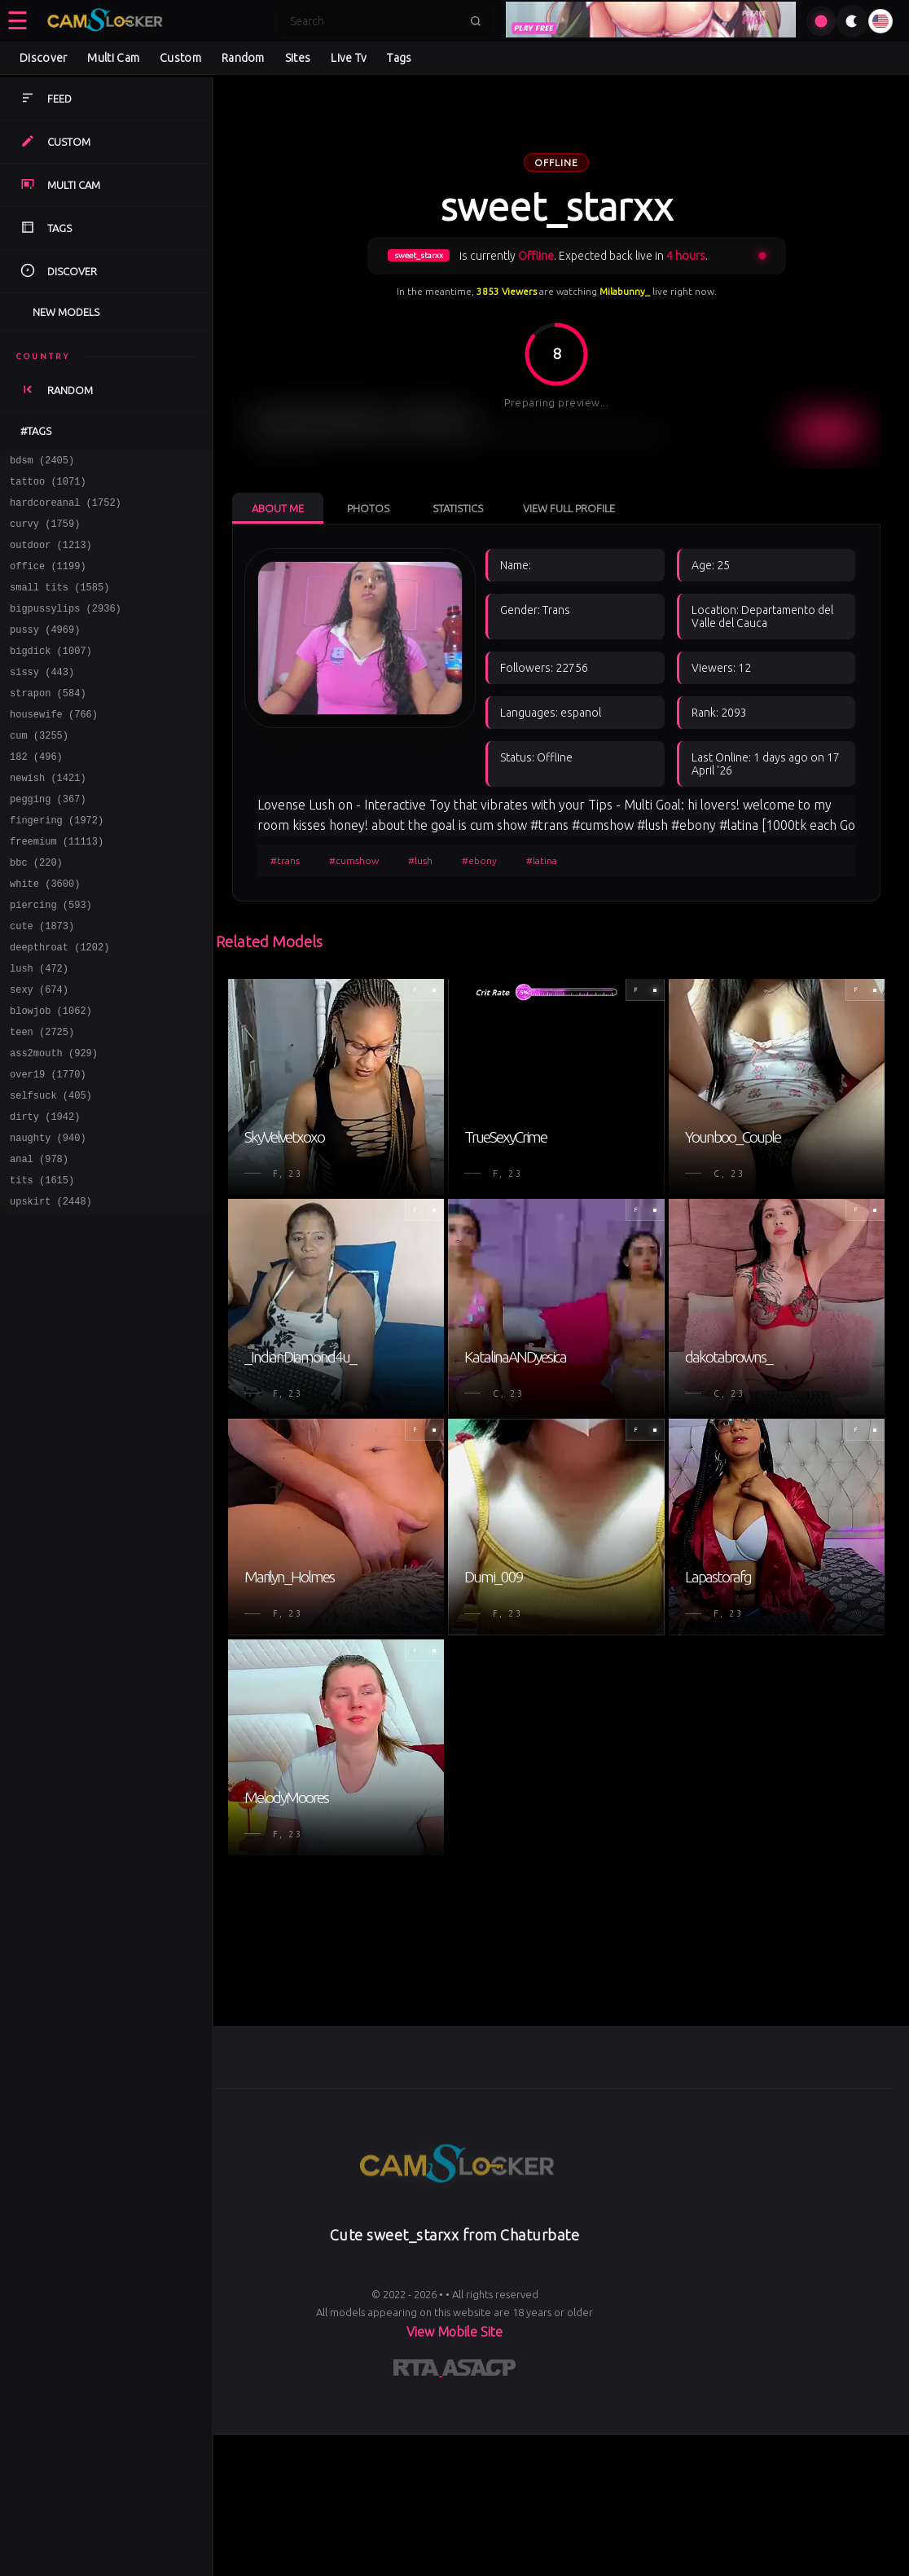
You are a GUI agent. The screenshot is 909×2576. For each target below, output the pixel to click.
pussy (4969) (45, 651)
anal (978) (39, 1242)
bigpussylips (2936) (65, 627)
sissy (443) (42, 698)
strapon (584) (48, 722)
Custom (180, 57)
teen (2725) (42, 1100)
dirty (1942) (45, 1194)
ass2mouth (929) (54, 1123)
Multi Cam (113, 57)
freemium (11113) (56, 887)
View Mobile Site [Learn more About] (454, 2331)
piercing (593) (51, 958)
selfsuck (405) (51, 1171)
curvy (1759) (45, 533)
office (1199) (48, 580)
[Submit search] (475, 21)
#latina (541, 860)
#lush (420, 860)
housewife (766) (54, 746)
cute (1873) (42, 982)
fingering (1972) (56, 864)
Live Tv (349, 57)
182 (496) (36, 793)
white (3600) (45, 934)
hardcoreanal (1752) (65, 509)
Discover (43, 57)
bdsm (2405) (42, 462)
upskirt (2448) (51, 1289)
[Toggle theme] (852, 21)
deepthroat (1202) (59, 1005)
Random (243, 57)
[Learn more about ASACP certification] (479, 2370)
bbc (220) (36, 911)
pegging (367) (48, 840)
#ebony (479, 860)
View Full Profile (569, 508)
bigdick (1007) (51, 675)
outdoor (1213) (51, 557)
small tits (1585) (59, 604)
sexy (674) (39, 1053)
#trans (285, 860)
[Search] (374, 21)
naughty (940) (48, 1218)
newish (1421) (48, 816)
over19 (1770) (48, 1147)
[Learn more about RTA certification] (417, 2370)
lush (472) (39, 1029)
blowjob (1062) (51, 1076)
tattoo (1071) (48, 486)
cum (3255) (39, 769)
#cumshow (354, 860)
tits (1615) (42, 1265)
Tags (399, 57)
